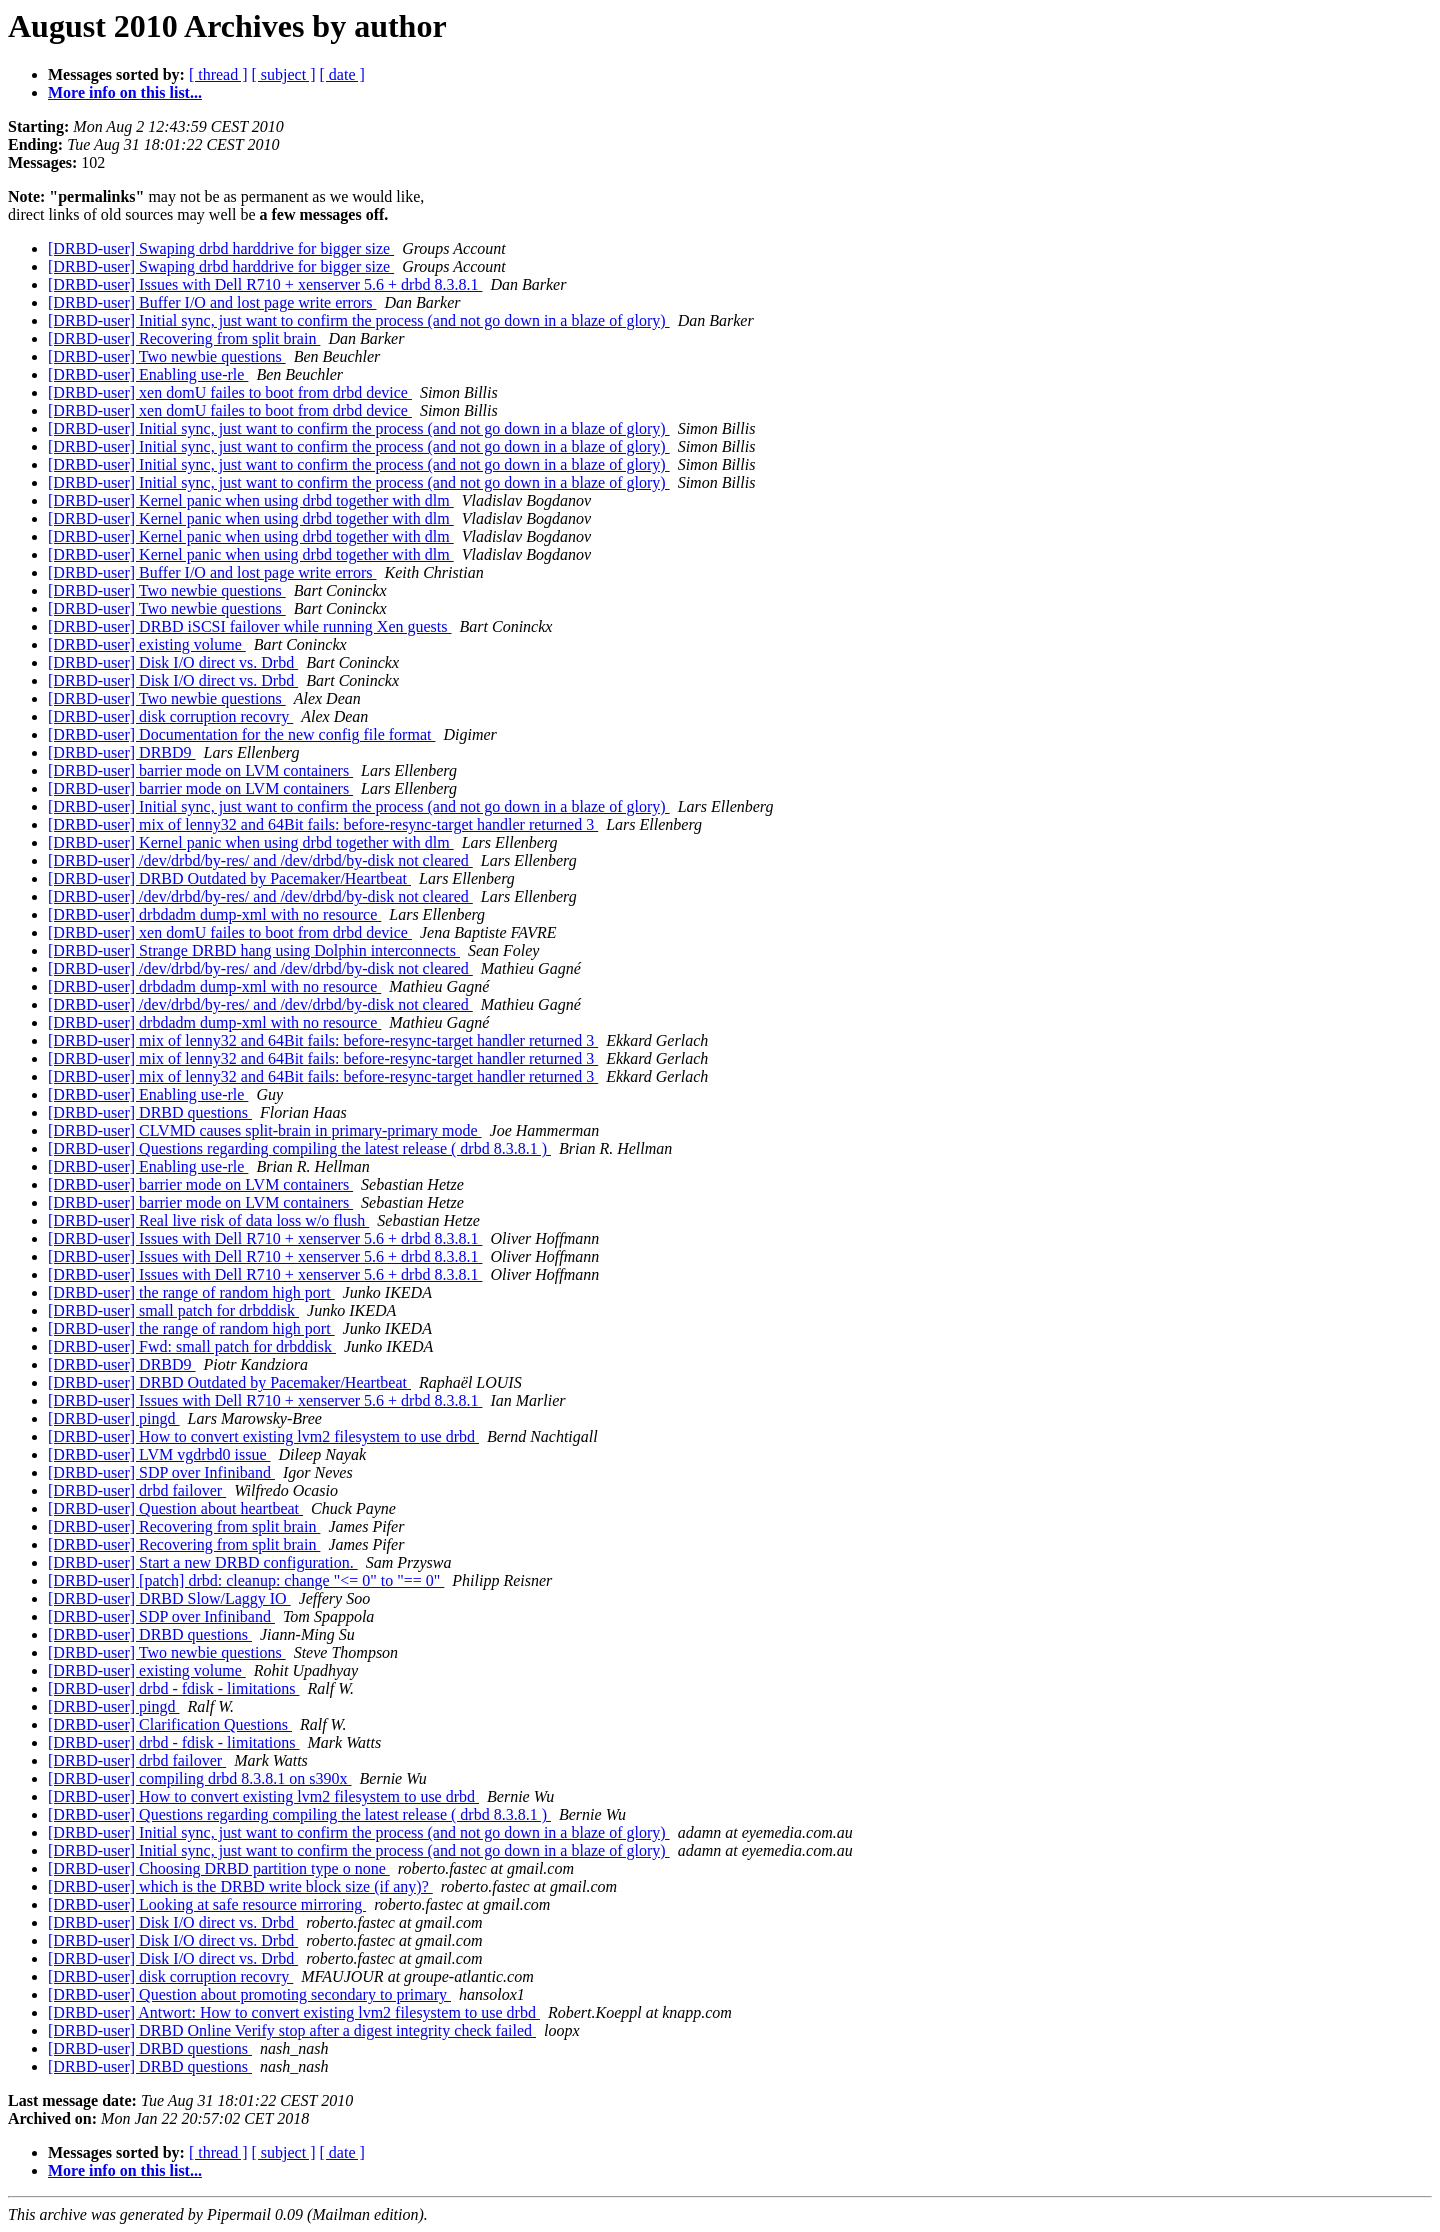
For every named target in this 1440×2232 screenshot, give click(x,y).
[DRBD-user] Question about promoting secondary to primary (249, 1994)
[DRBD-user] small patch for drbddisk (173, 1310)
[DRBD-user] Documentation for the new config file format (241, 734)
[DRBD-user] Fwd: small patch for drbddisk (192, 1346)
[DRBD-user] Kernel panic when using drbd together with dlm (251, 500)
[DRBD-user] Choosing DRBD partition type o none (219, 1868)
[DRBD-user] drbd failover (137, 1490)
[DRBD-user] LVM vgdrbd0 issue (159, 1454)
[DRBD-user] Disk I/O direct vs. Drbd (173, 662)
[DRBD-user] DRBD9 (122, 752)
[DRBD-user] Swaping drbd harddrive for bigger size (221, 248)
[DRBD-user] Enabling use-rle (148, 374)
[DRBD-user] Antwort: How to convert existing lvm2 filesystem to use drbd (294, 2012)
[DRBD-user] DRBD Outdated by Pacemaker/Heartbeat (229, 878)
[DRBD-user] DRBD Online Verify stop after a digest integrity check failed (292, 2030)
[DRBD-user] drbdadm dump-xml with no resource (214, 914)
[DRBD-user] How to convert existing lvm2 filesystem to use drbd (263, 1436)
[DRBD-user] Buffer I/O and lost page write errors (212, 302)
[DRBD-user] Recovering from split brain (184, 338)
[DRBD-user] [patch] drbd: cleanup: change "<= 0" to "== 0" (246, 1580)
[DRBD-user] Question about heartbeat (175, 1508)
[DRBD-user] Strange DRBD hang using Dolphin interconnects (254, 950)
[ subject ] (284, 74)
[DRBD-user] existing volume (147, 644)
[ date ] (342, 74)
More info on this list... (125, 92)
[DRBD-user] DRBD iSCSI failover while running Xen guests (250, 626)
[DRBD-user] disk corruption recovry (170, 716)
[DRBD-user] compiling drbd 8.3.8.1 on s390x (200, 1778)
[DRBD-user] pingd (114, 1418)
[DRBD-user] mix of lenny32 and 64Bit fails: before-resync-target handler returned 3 (323, 824)
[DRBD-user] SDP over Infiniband (161, 1472)
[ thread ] (218, 74)
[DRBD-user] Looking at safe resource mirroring (207, 1904)
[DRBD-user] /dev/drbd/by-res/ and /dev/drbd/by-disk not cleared (260, 860)
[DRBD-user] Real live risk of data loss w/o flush (208, 1220)
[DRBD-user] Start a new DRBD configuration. (203, 1562)
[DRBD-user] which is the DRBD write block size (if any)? (240, 1886)
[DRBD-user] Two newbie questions (167, 356)
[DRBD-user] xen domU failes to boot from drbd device (230, 392)
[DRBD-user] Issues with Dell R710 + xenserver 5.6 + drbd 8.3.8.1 (265, 284)
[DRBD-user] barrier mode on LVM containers (200, 770)
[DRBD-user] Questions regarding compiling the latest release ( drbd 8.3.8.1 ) (299, 1148)
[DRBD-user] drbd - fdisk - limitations (174, 1688)
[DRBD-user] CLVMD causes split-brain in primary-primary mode (265, 1130)
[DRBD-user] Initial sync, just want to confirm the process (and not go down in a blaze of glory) (359, 320)
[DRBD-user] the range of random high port (191, 1292)
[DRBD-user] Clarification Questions (170, 1724)
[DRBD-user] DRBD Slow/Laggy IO (169, 1598)
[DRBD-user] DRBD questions (150, 1112)
